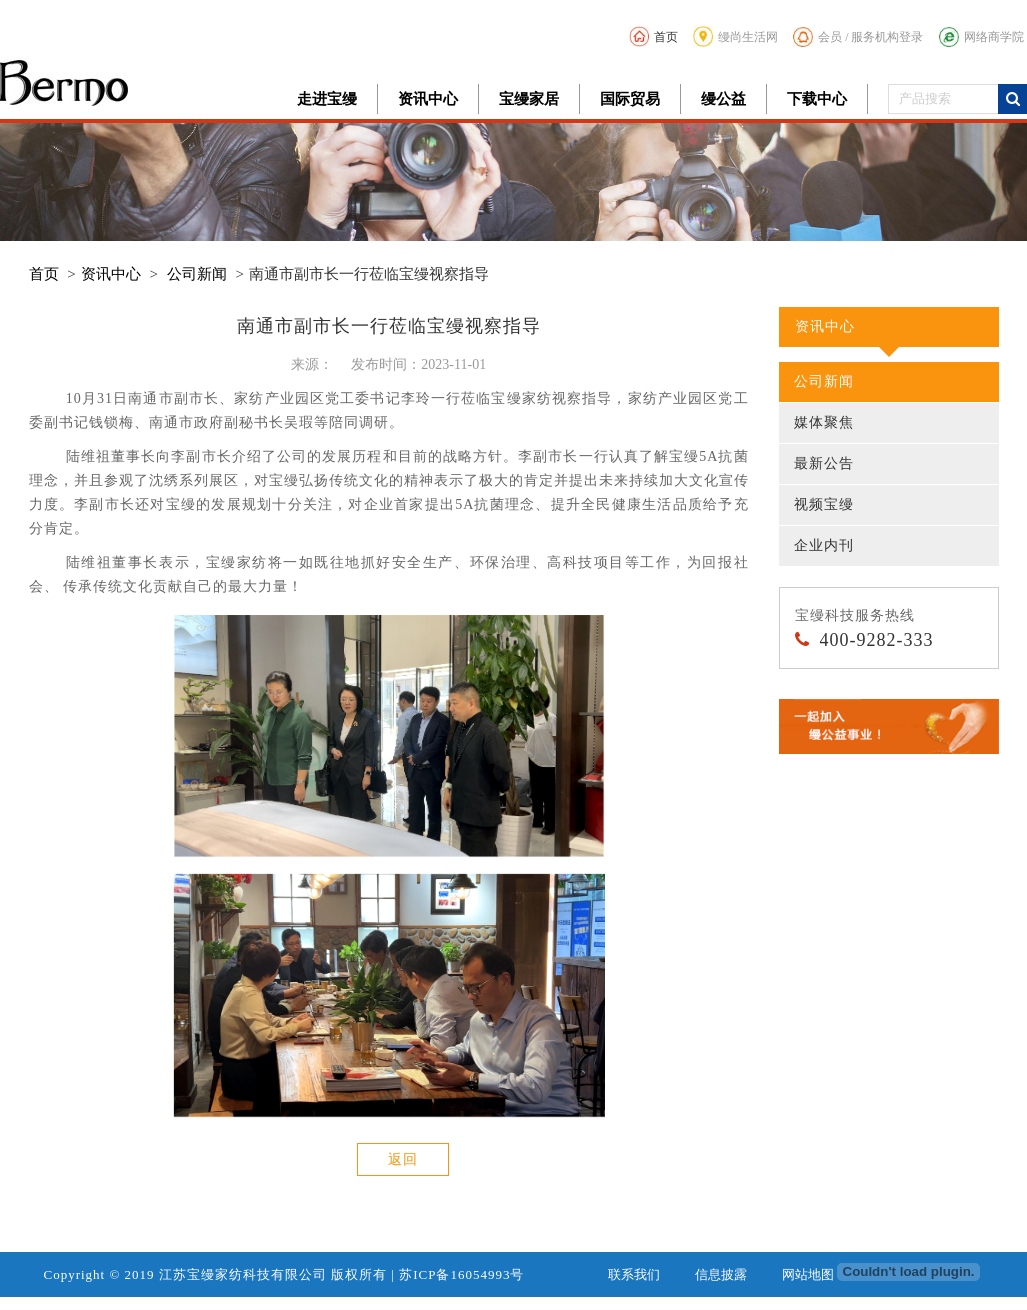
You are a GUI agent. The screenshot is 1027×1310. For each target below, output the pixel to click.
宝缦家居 (529, 99)
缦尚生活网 (735, 36)
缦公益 (723, 99)
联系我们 (634, 1274)
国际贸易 (630, 99)
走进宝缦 (327, 99)
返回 (403, 1159)
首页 (653, 36)
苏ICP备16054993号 (461, 1274)
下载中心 (817, 99)
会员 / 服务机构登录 (858, 37)
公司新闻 (197, 274)
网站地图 (808, 1274)
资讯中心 (428, 99)
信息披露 (721, 1274)
